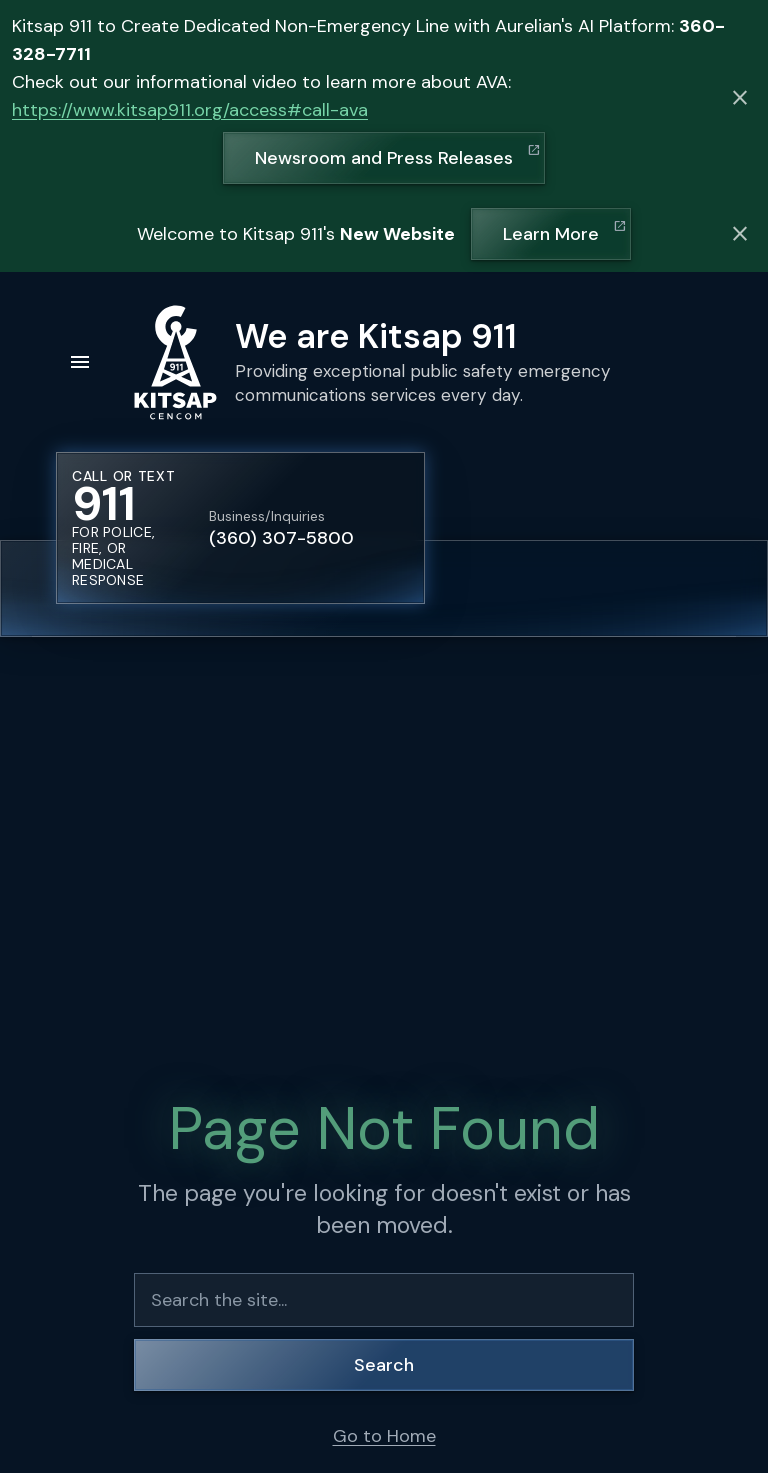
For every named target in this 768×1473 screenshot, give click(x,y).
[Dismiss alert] (740, 98)
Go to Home (384, 1436)
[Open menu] (80, 362)
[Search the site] (384, 1300)
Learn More (551, 234)
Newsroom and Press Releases (384, 158)
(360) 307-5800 (281, 538)
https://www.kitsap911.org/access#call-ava (190, 110)
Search (384, 1365)
